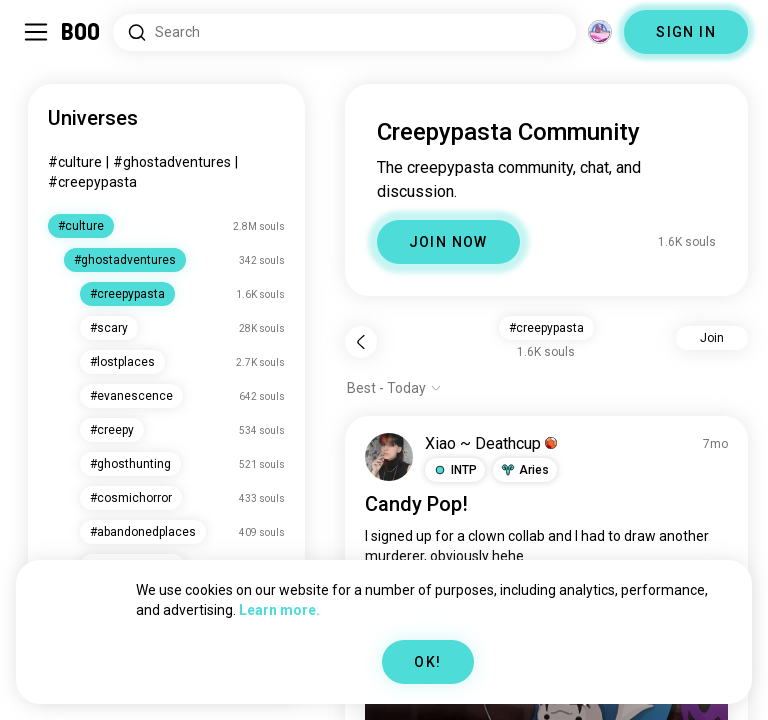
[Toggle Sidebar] (36, 32)
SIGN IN (686, 32)
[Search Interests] (344, 32)
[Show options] (394, 388)
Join (712, 338)
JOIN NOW (448, 242)
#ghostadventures (172, 162)
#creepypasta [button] (546, 328)
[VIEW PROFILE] (389, 457)
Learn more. (279, 610)
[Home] (81, 32)
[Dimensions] (600, 32)
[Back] (361, 342)
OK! (427, 662)
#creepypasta (92, 182)
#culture (75, 162)
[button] (455, 470)
